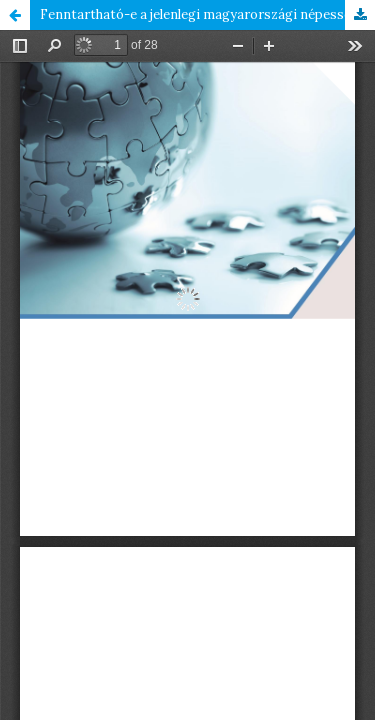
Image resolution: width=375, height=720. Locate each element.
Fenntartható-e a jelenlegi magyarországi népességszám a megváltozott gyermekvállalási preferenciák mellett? (207, 14)
